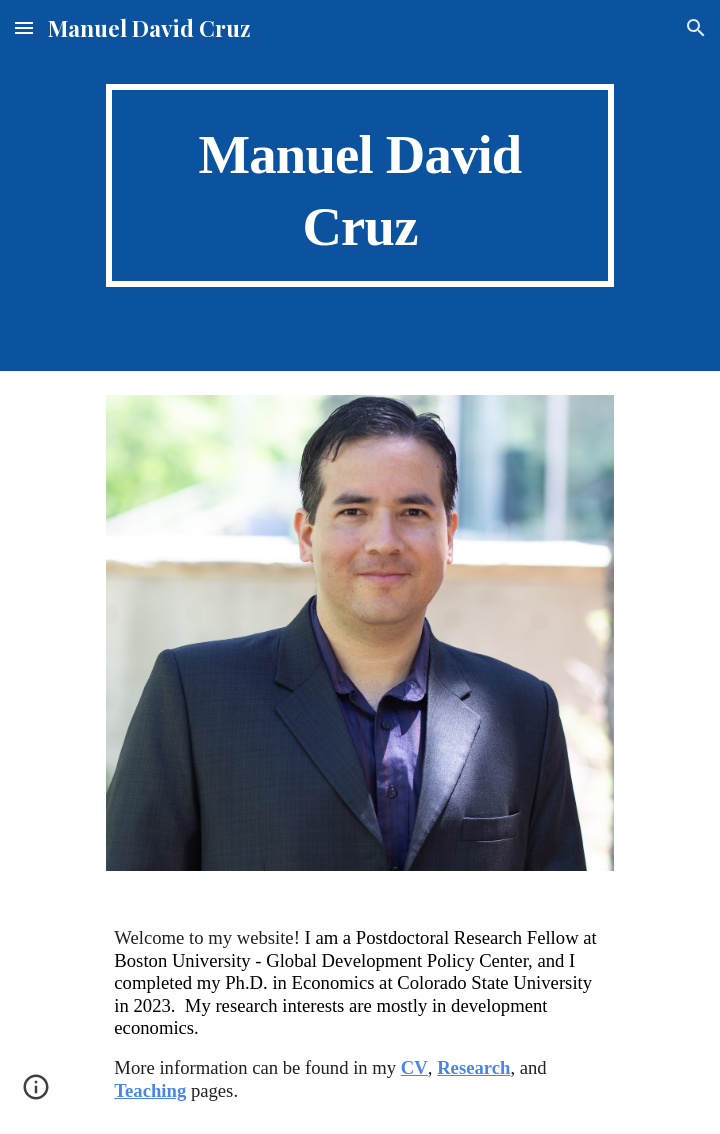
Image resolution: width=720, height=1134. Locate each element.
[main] (359, 185)
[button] (24, 27)
